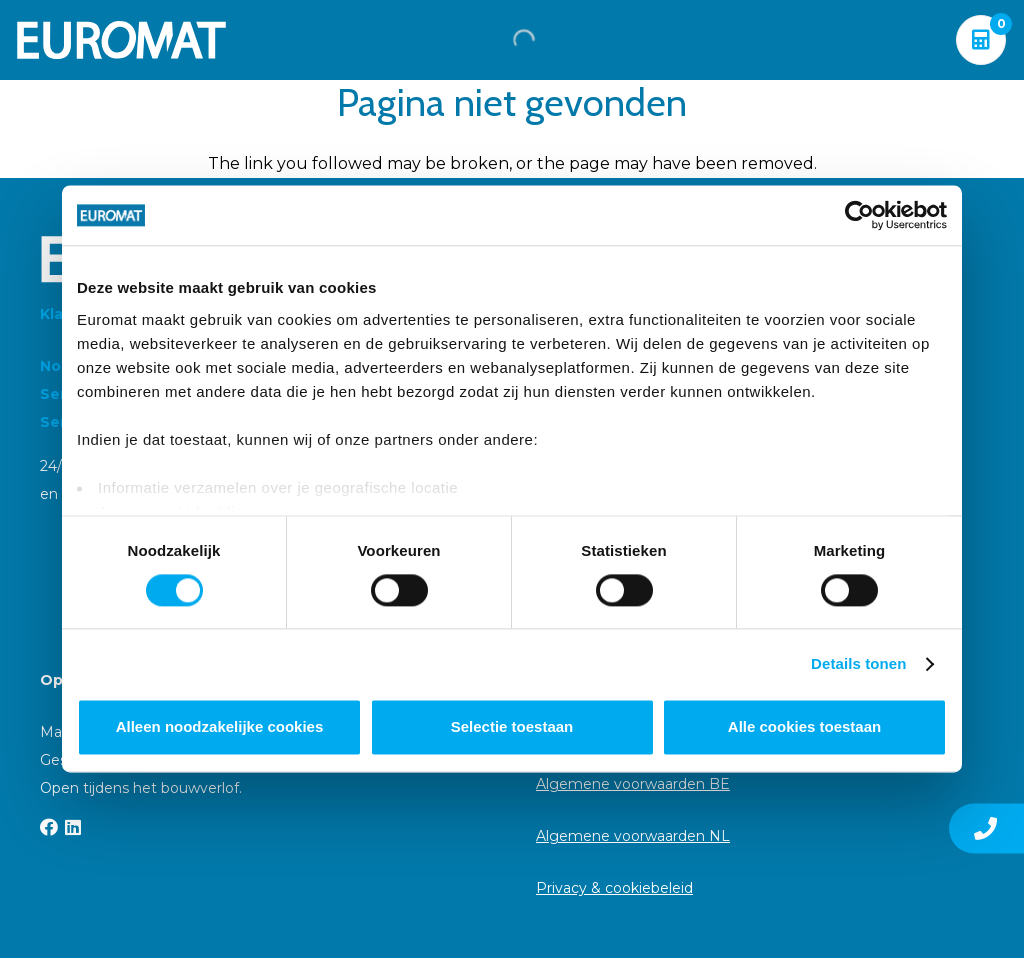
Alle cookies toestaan (804, 727)
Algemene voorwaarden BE (633, 784)
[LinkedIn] (73, 827)
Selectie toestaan (512, 727)
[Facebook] (49, 827)
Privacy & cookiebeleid (614, 888)
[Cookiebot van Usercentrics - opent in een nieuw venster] (859, 215)
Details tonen (858, 663)
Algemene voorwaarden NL (633, 836)
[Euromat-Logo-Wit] (121, 40)
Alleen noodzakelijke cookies (220, 727)
